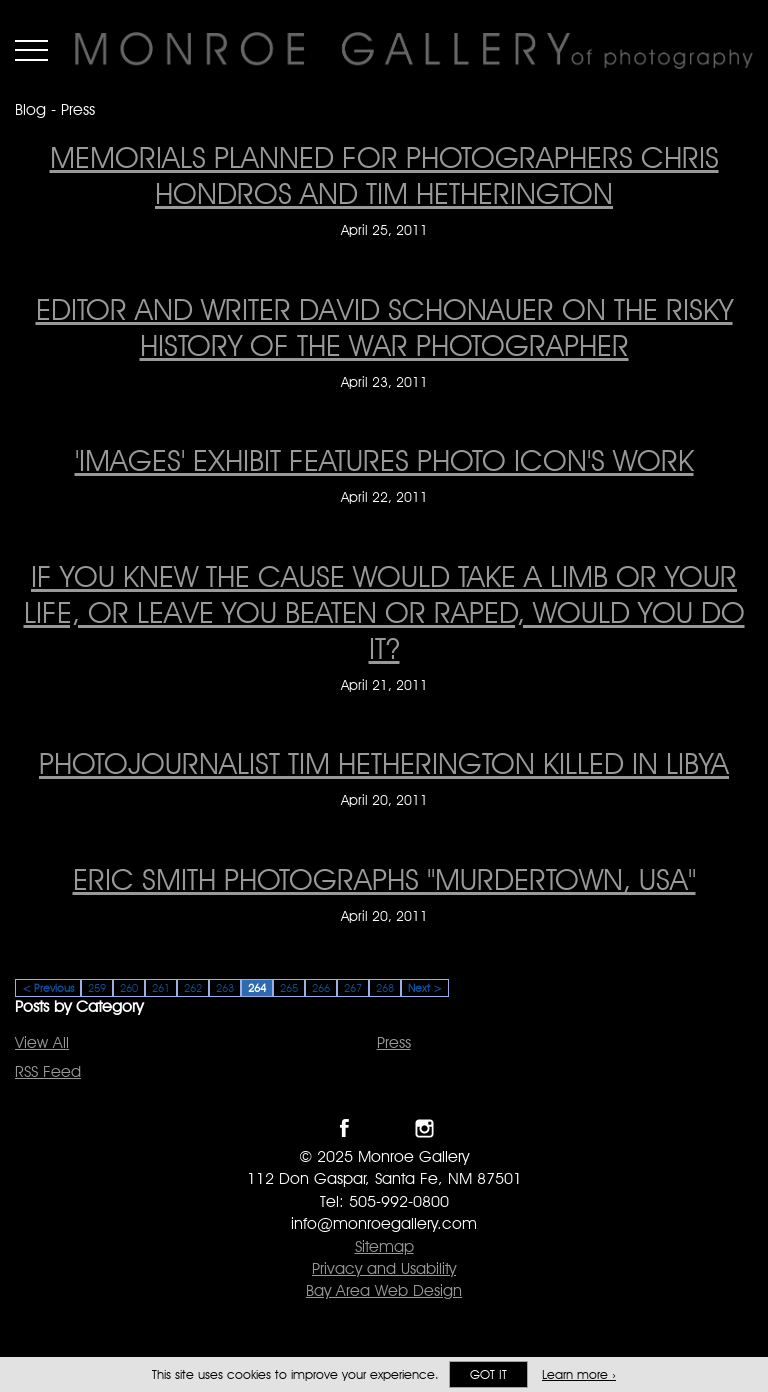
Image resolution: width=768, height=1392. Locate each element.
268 (385, 988)
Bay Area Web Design (384, 1290)
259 (97, 988)
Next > (425, 988)
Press (394, 1042)
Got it (488, 1374)
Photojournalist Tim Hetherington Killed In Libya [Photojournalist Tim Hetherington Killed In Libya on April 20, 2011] (384, 763)
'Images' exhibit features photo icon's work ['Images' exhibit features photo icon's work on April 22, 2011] (384, 460)
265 (289, 988)
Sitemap (384, 1246)
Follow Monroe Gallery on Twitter (384, 1128)
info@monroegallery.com (384, 1223)
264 (257, 988)
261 (161, 988)
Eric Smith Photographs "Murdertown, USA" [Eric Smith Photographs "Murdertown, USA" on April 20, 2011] (384, 879)
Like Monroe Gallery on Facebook (344, 1128)
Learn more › (579, 1374)
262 (193, 988)
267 (353, 988)
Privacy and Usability (384, 1268)
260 (129, 988)
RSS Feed (48, 1071)
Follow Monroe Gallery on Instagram (424, 1128)
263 (225, 988)
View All (42, 1042)
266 (321, 988)
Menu (31, 50)
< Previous (48, 988)
